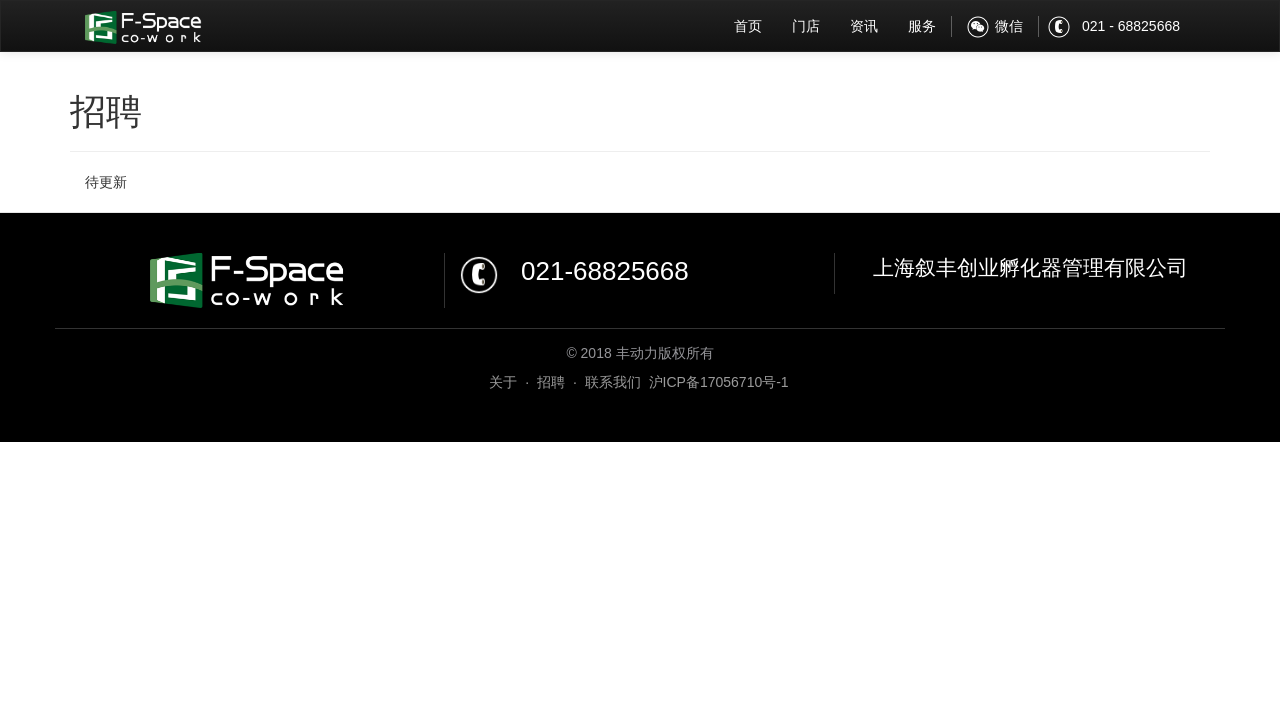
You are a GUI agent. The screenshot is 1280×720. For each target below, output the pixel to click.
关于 (503, 382)
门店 (806, 26)
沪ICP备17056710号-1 (719, 382)
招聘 (551, 382)
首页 (748, 26)
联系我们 (613, 382)
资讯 (864, 26)
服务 (922, 26)
